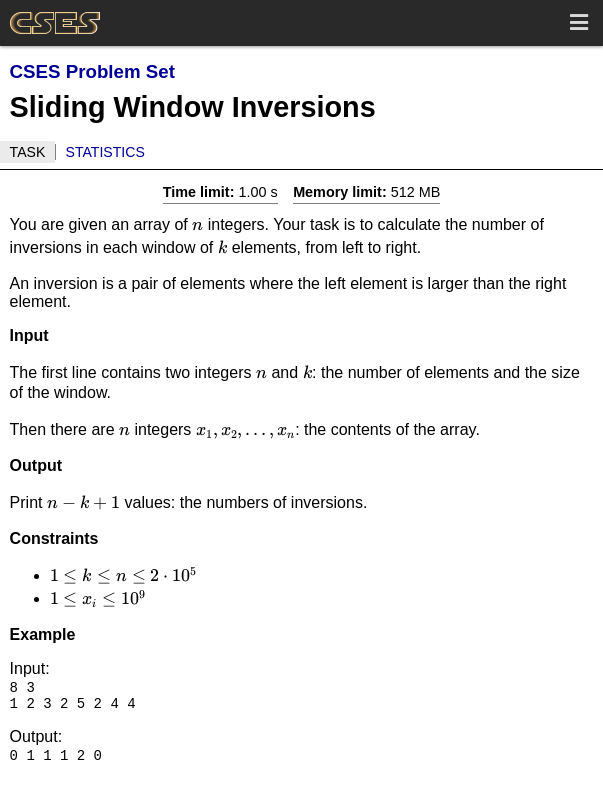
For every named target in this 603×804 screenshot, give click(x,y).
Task (28, 152)
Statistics (105, 152)
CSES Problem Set (92, 71)
